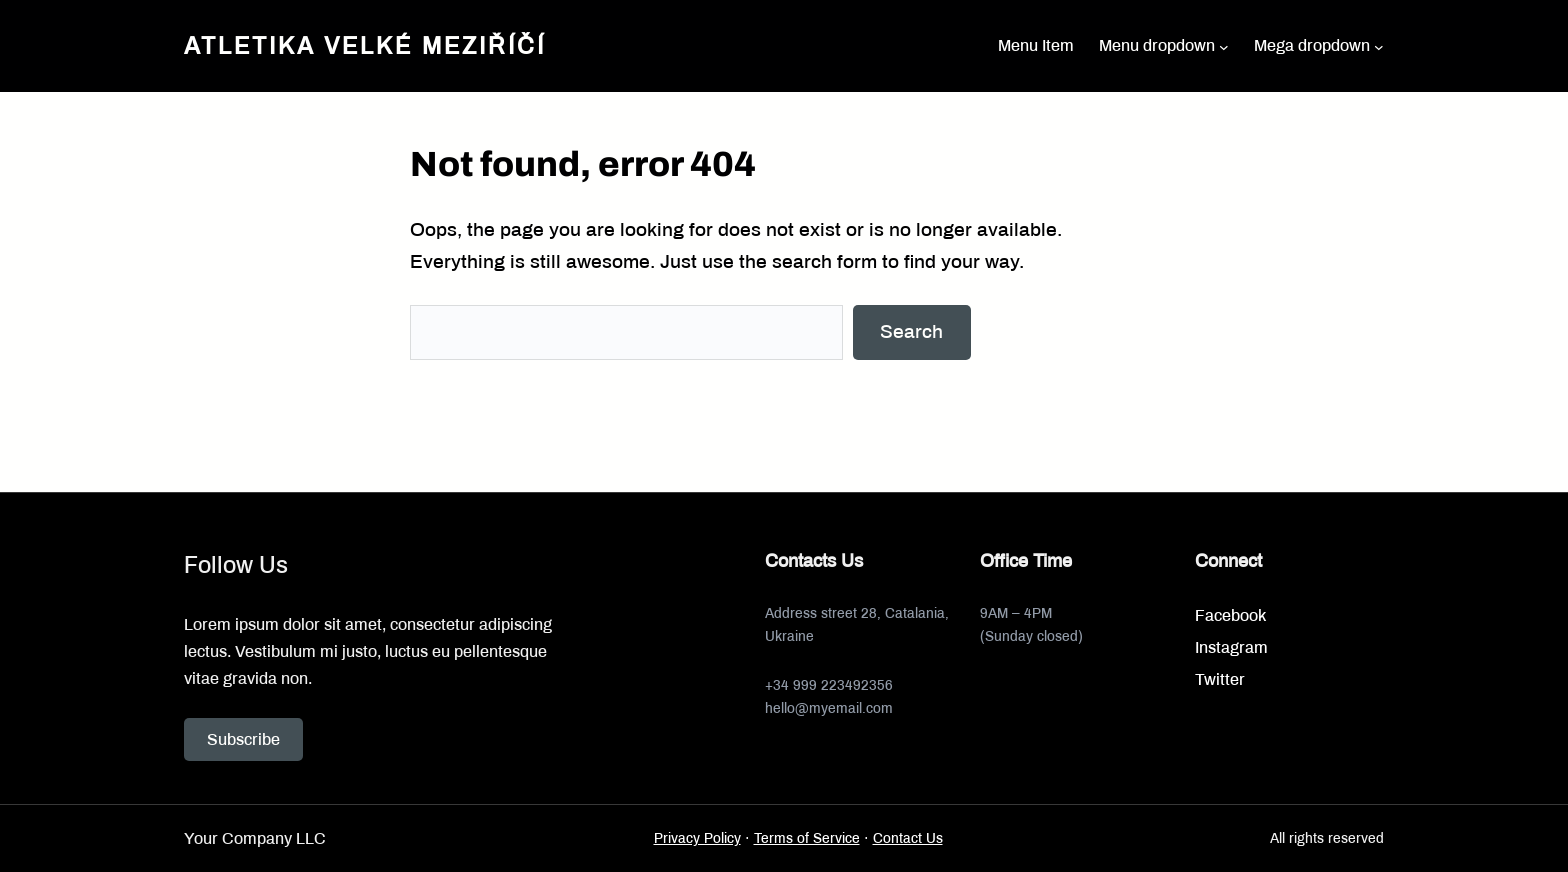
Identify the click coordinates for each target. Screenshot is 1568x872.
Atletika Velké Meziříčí (365, 46)
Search (911, 331)
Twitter (1220, 679)
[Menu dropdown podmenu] (1224, 46)
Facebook (1230, 615)
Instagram (1231, 647)
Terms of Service (807, 838)
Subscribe (243, 739)
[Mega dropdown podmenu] (1379, 46)
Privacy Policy (697, 838)
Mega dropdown (1312, 45)
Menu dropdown (1157, 45)
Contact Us (908, 838)
